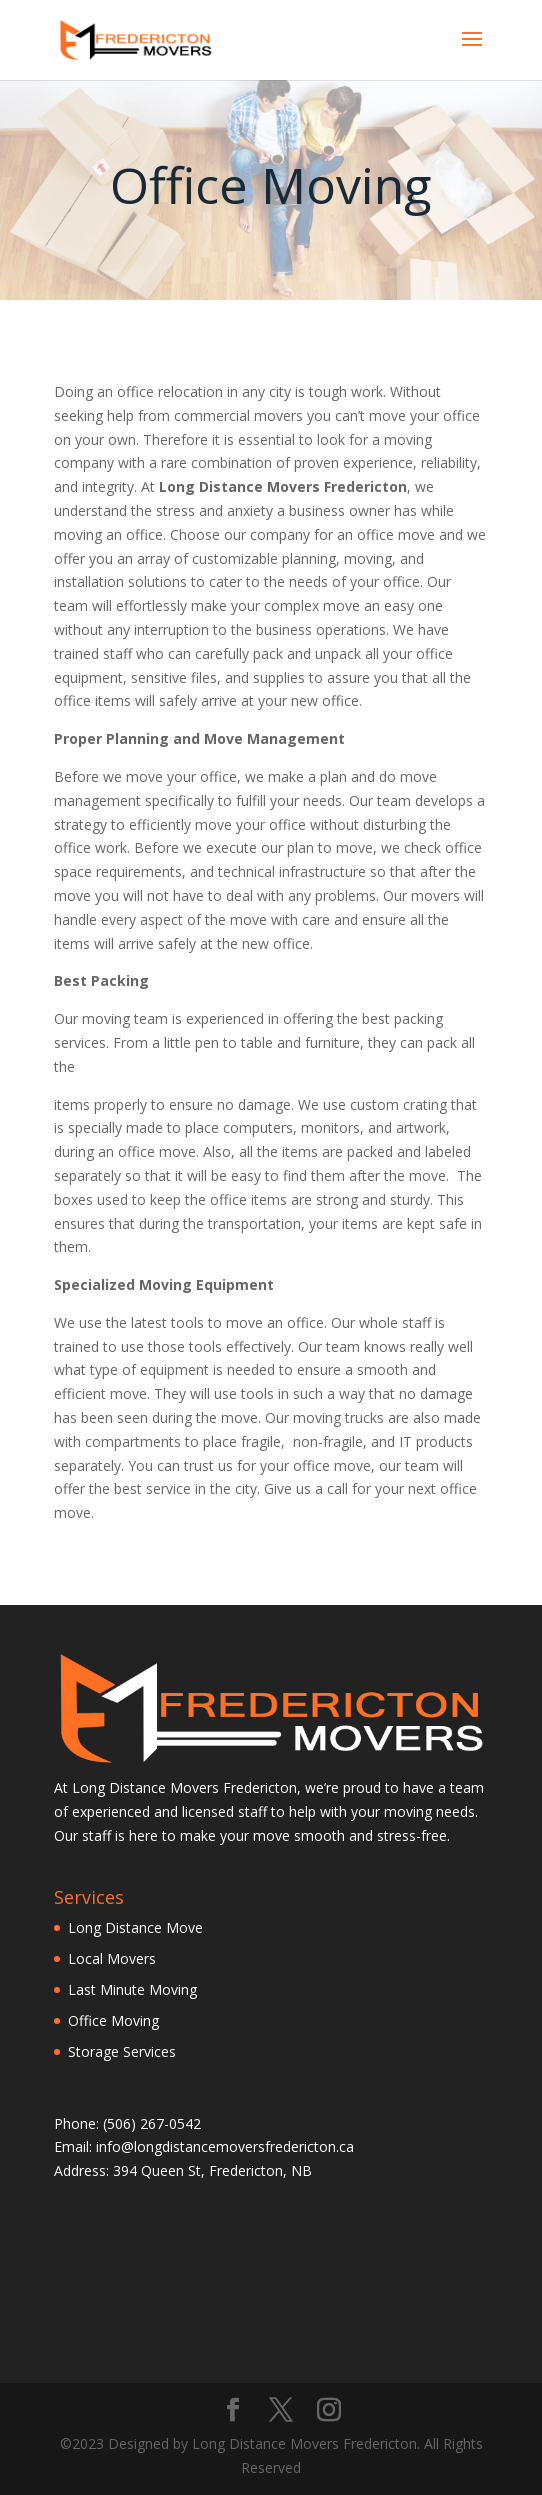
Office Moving (113, 2020)
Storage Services (122, 2051)
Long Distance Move (135, 1927)
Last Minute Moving (132, 1989)
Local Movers (112, 1958)
